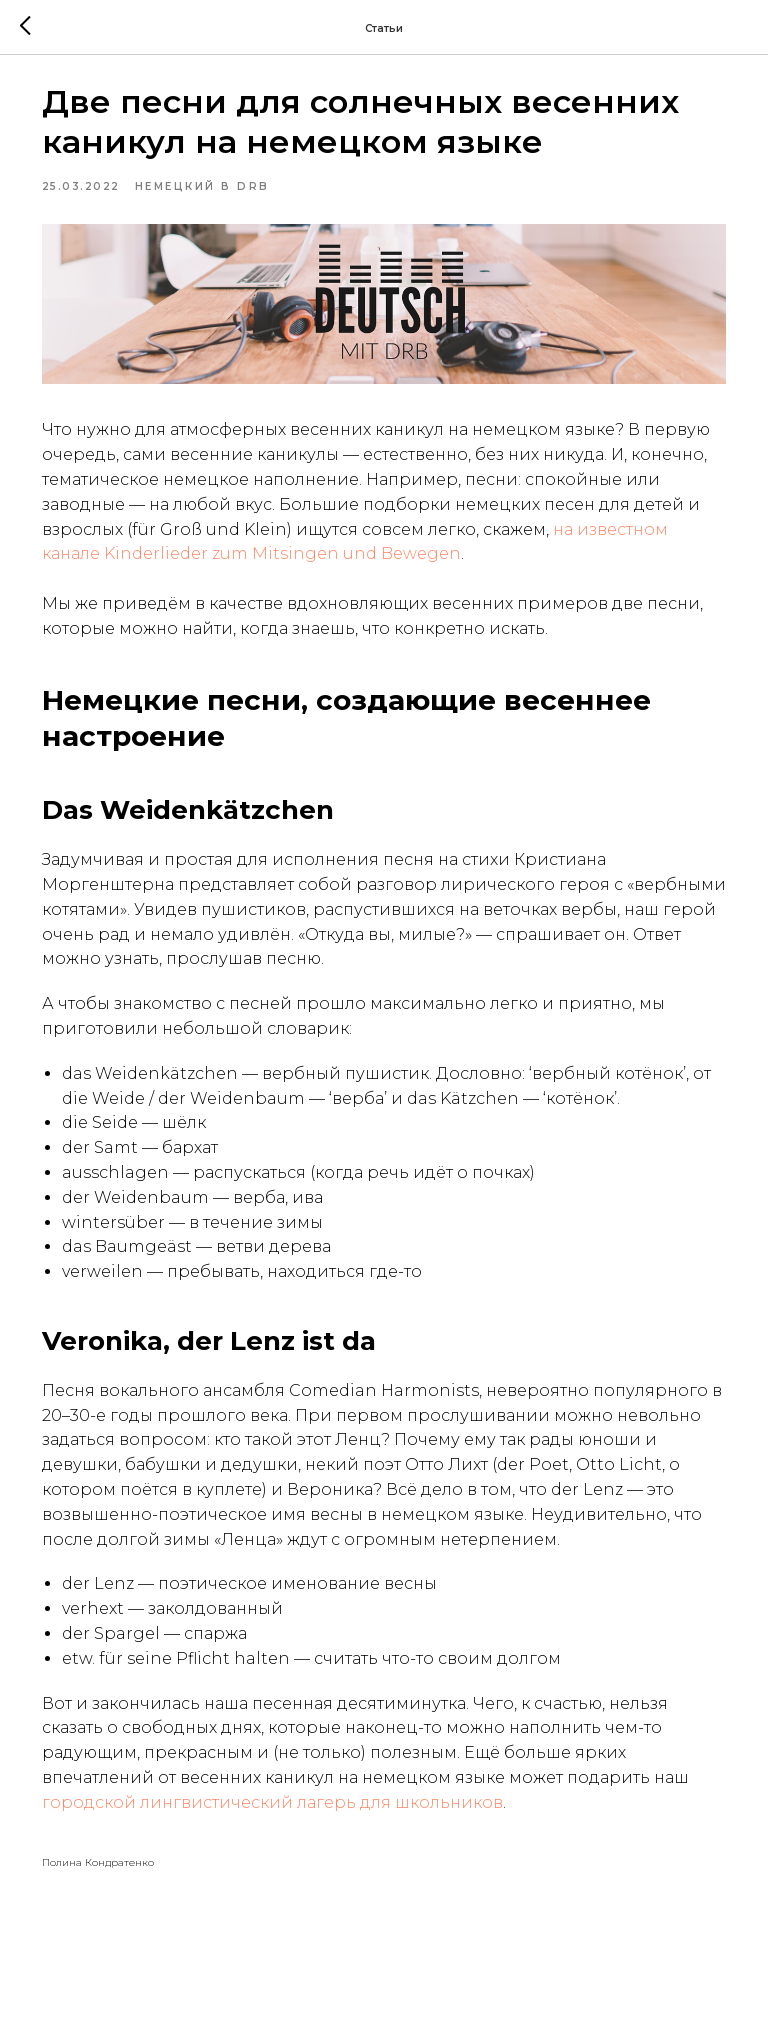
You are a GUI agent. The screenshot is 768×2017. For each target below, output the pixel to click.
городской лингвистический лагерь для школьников (333, 1854)
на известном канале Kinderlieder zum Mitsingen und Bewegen (403, 556)
